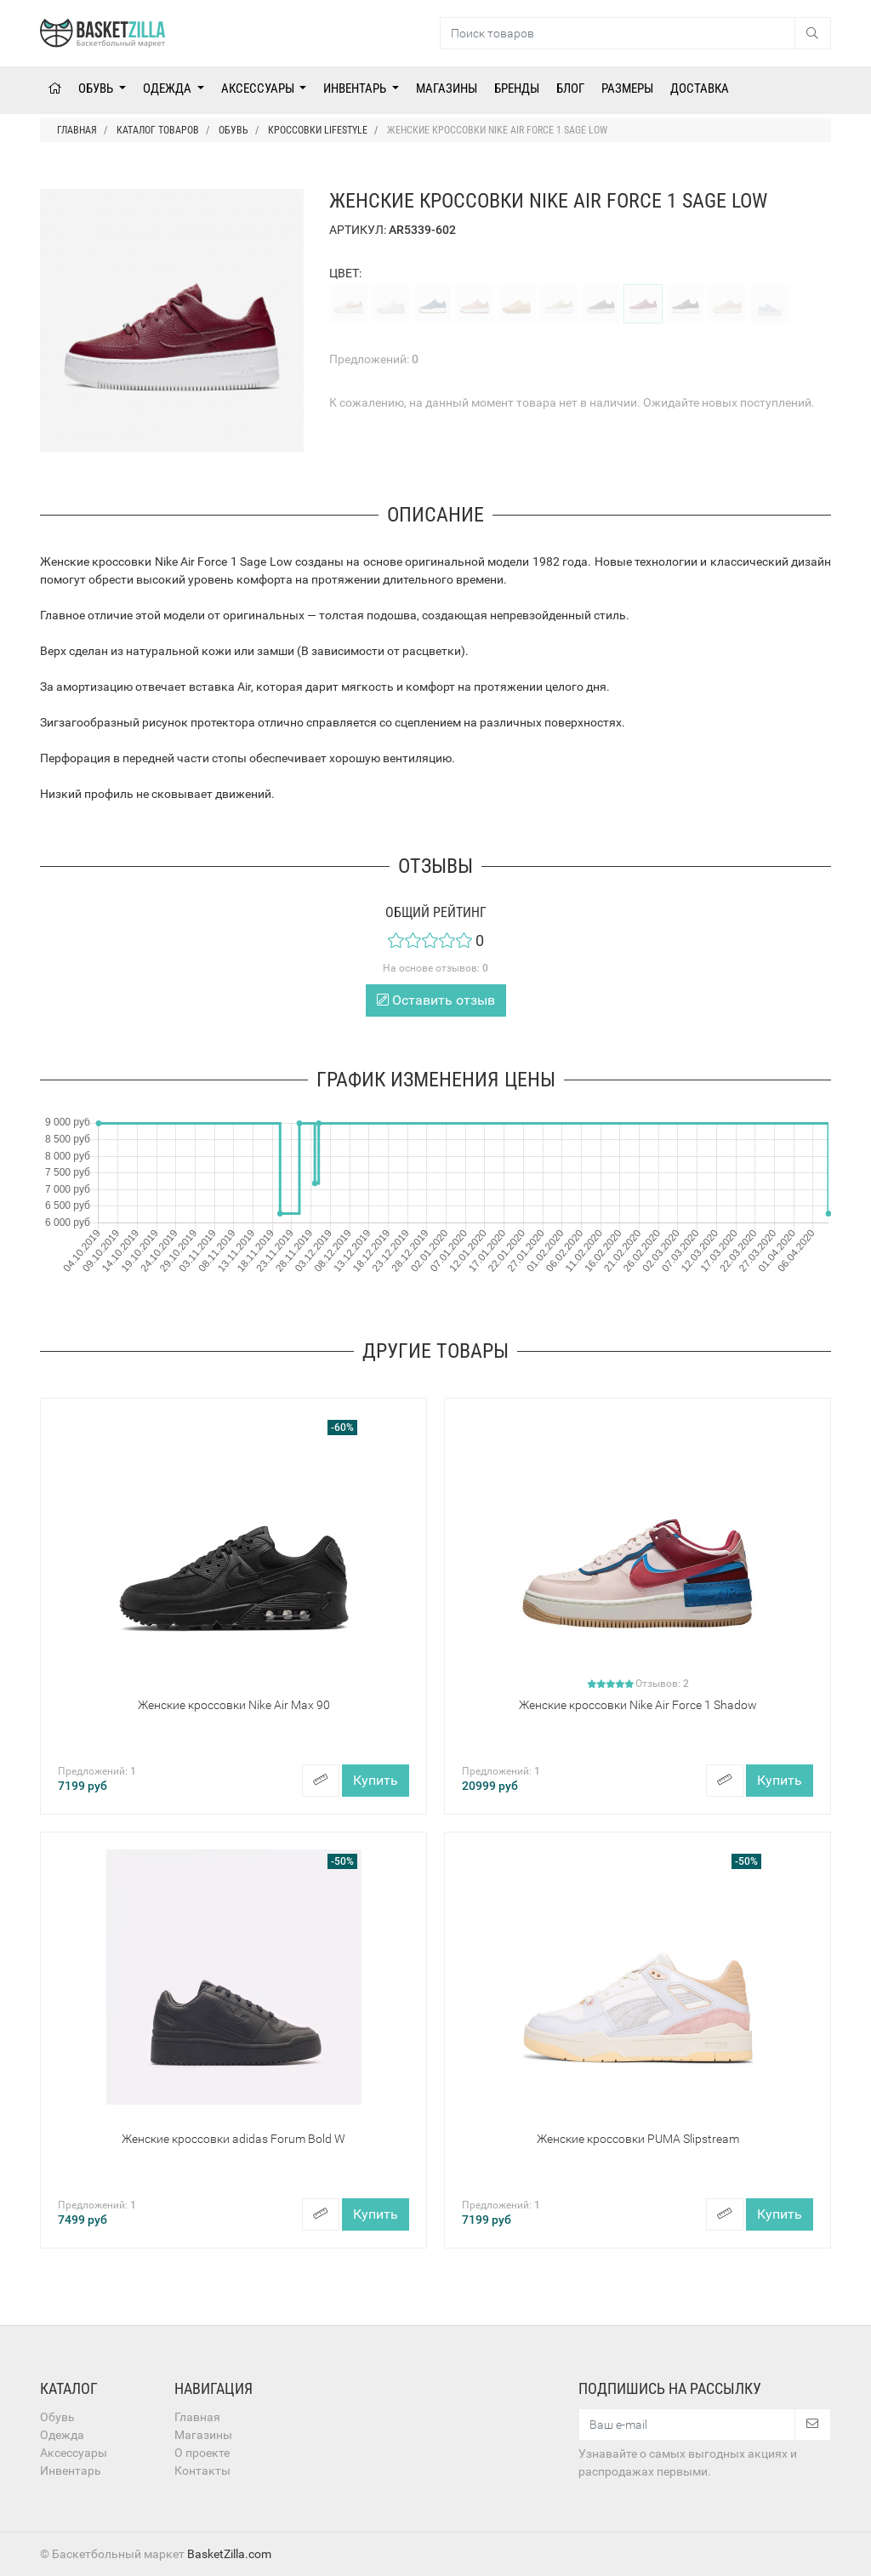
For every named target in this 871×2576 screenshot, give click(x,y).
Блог (570, 88)
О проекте (202, 2452)
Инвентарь (356, 88)
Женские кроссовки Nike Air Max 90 (234, 1705)
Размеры (627, 88)
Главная (197, 2417)
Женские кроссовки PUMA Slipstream (638, 2139)
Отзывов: (662, 1684)
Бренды (516, 88)
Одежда (168, 88)
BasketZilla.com (229, 2554)
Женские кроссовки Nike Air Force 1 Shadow (638, 1705)
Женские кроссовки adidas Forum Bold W (233, 2139)
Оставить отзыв (436, 1000)
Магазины (446, 88)
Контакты (202, 2470)
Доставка (699, 88)
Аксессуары (259, 88)
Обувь (97, 88)
